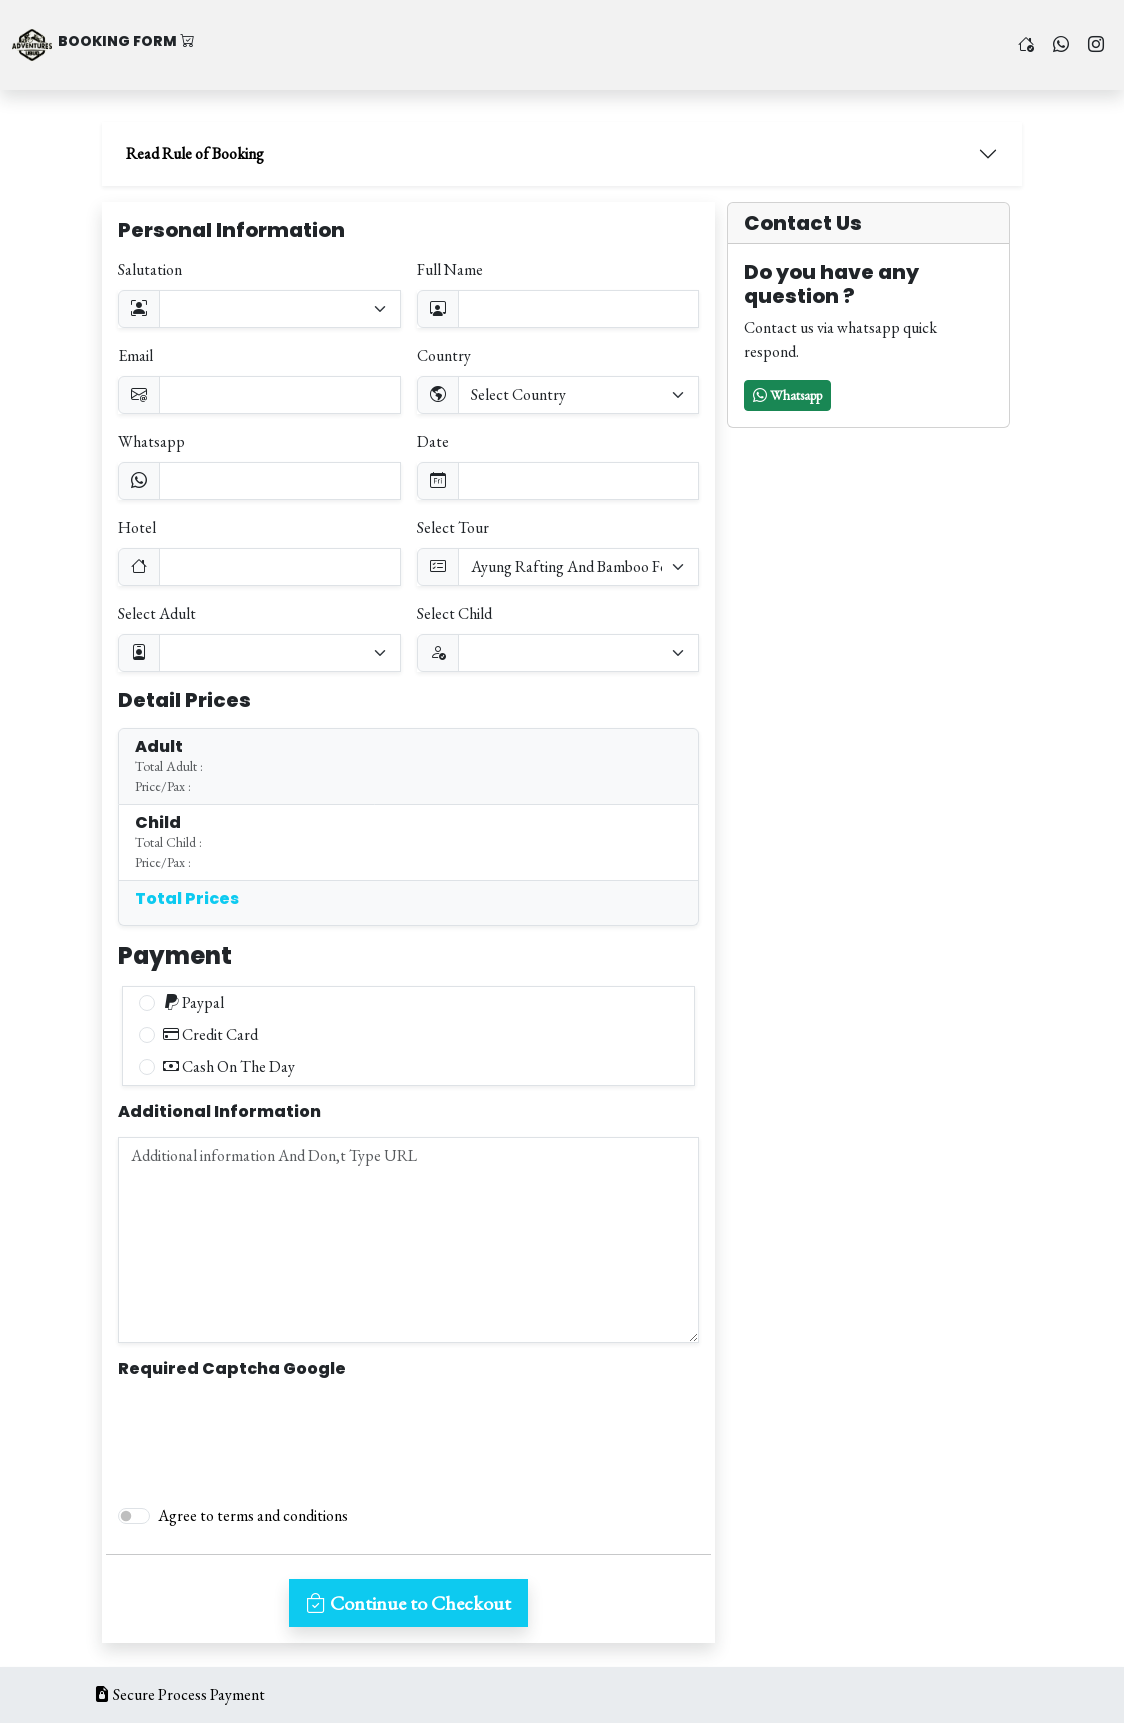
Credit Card (210, 1034)
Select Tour (453, 527)
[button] (787, 395)
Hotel (137, 527)
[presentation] (270, 1433)
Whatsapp (151, 441)
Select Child (454, 613)
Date (433, 441)
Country (444, 355)
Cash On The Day (229, 1066)
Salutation (150, 269)
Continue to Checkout (408, 1603)
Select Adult (157, 613)
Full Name (450, 269)
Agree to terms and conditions (253, 1515)
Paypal (193, 1002)
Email (135, 355)
